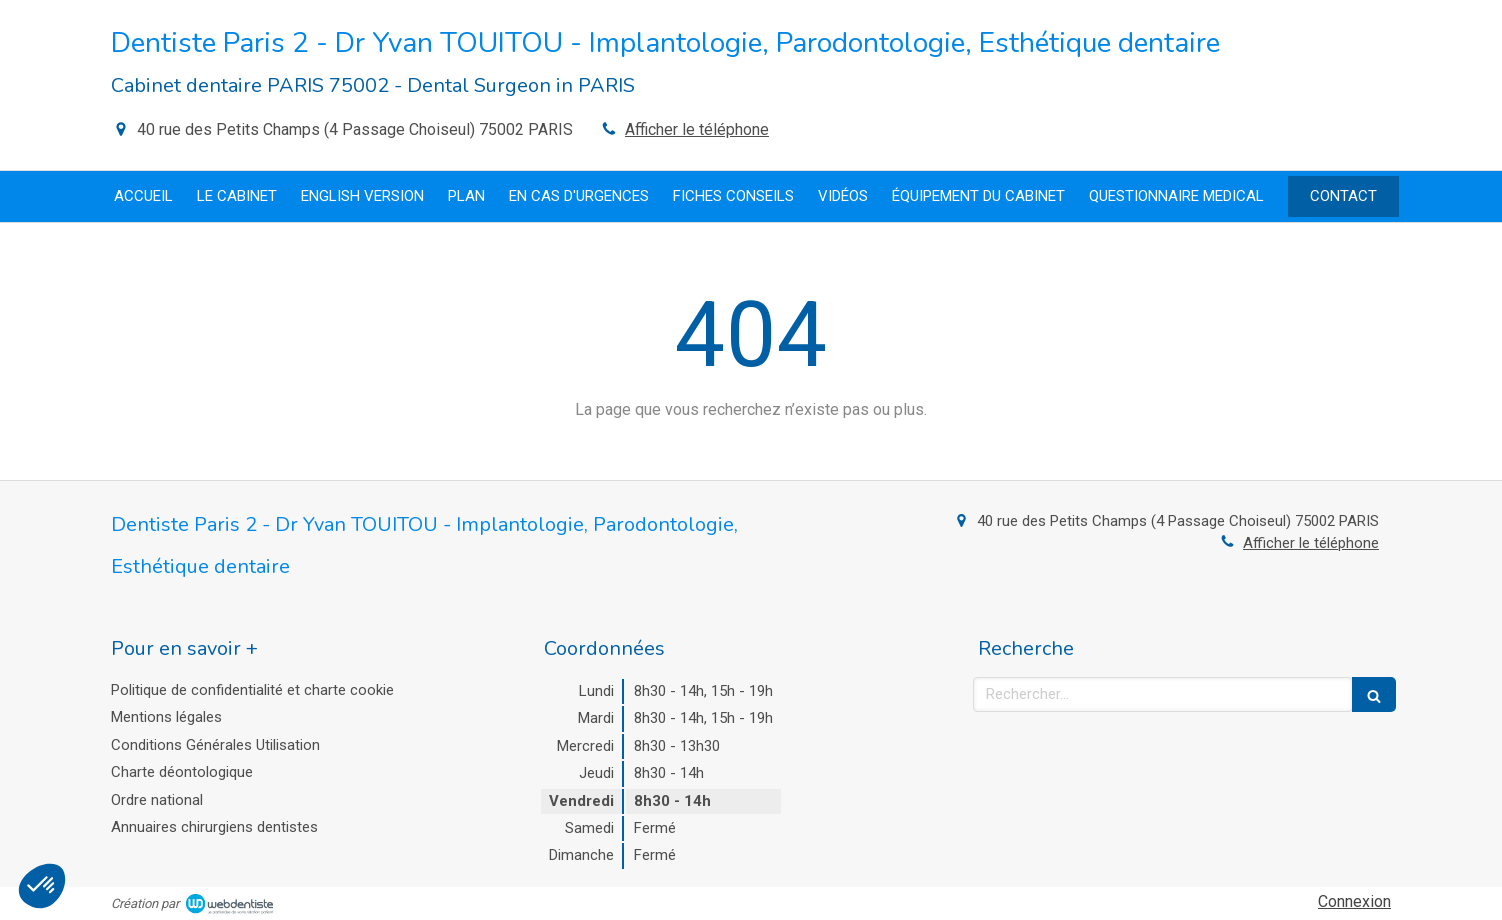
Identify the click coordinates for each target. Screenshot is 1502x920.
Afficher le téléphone (697, 129)
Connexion (1354, 901)
